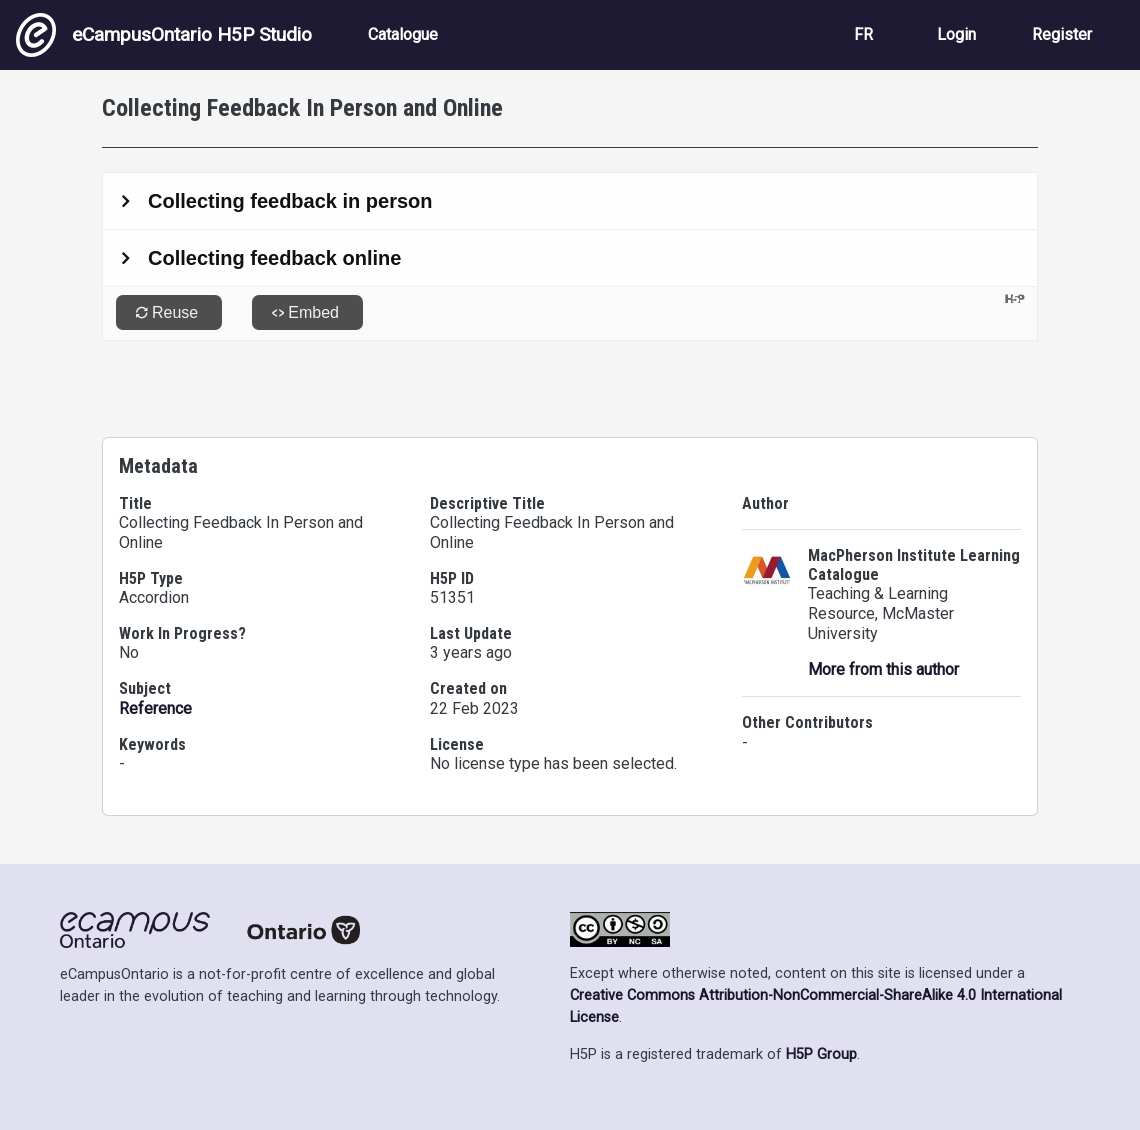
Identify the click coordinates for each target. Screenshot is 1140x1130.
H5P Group (821, 1054)
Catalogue (403, 34)
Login (956, 34)
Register (1062, 34)
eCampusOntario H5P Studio (164, 35)
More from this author (883, 669)
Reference (155, 708)
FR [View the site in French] (863, 34)
